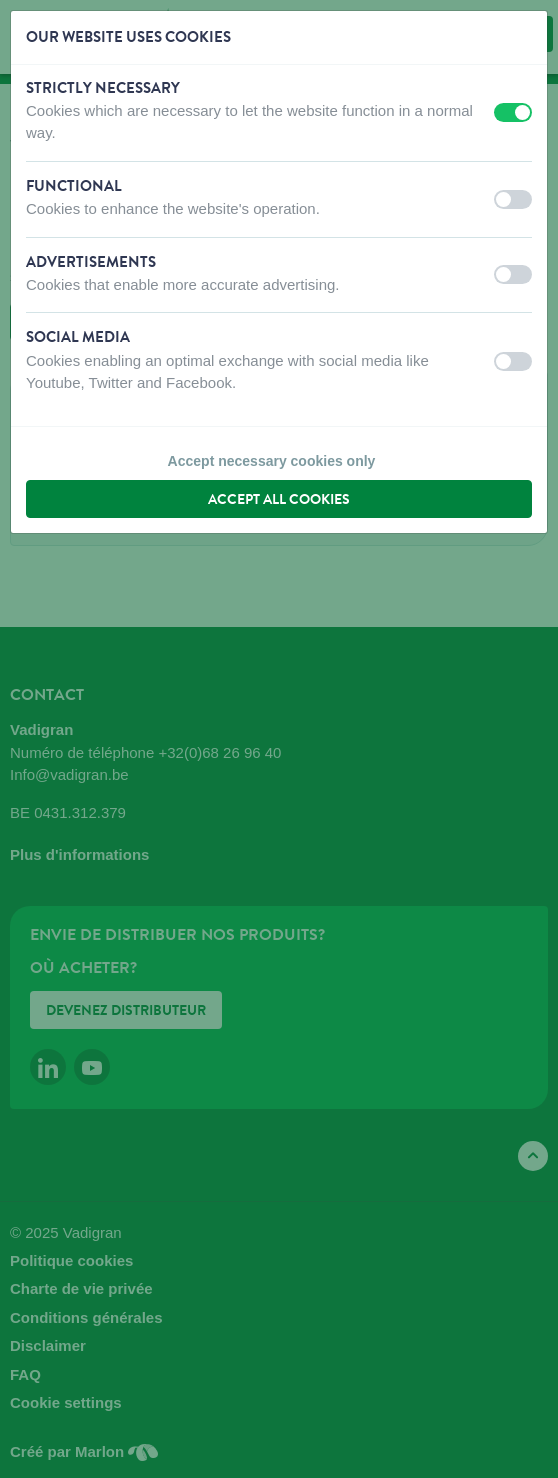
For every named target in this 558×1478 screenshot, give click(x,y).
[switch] (513, 112)
